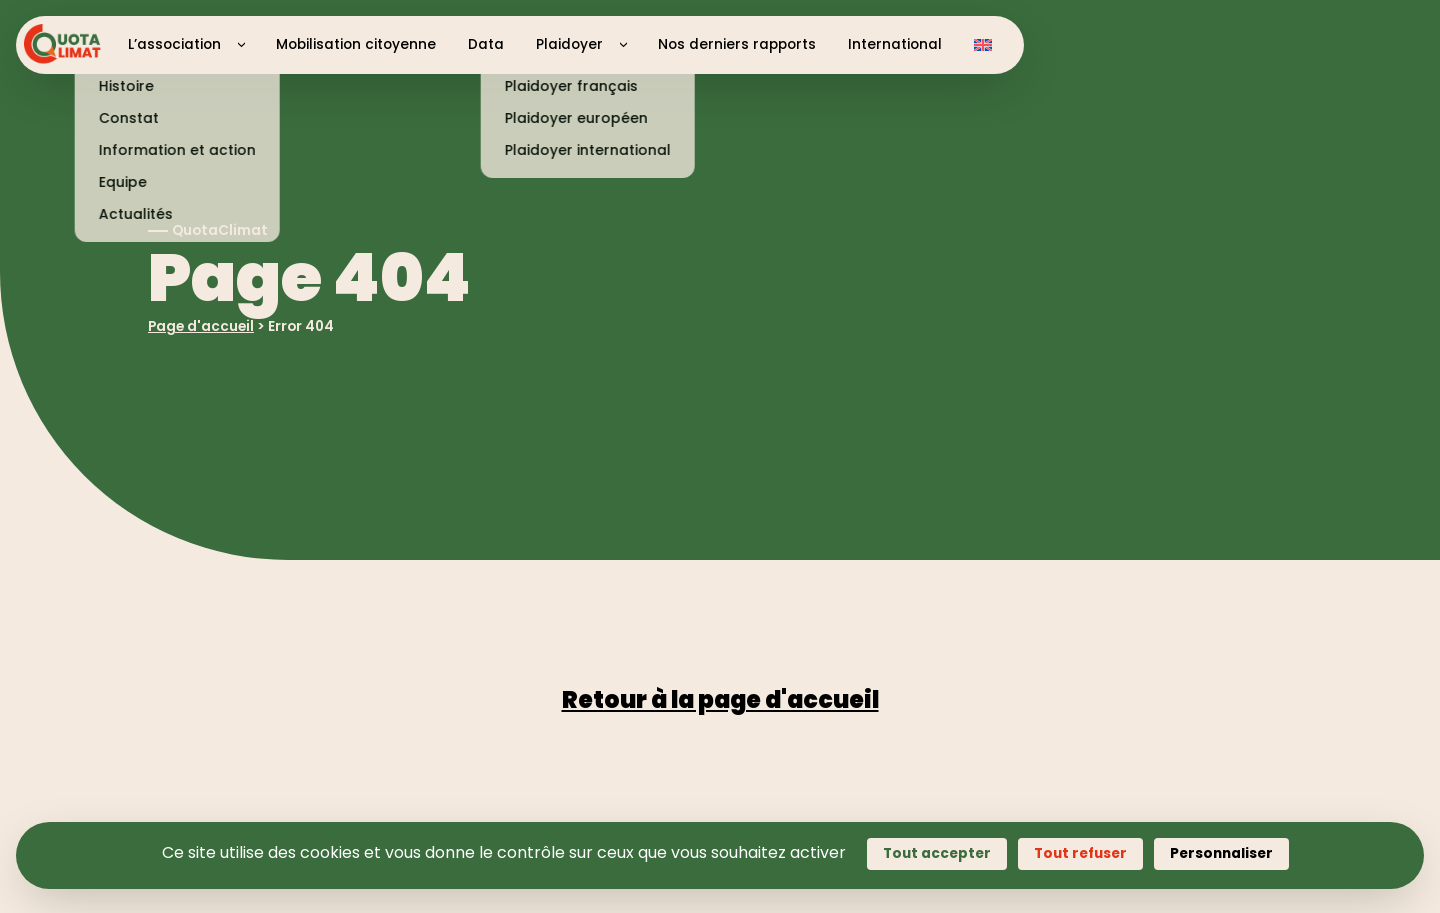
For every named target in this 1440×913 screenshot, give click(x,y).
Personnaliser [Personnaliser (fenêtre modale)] (1221, 853)
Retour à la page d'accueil (720, 699)
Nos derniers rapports (737, 44)
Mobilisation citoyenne (356, 44)
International (895, 44)
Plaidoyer (569, 44)
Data (486, 44)
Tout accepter (937, 853)
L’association (174, 44)
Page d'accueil (201, 326)
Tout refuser (1080, 853)
